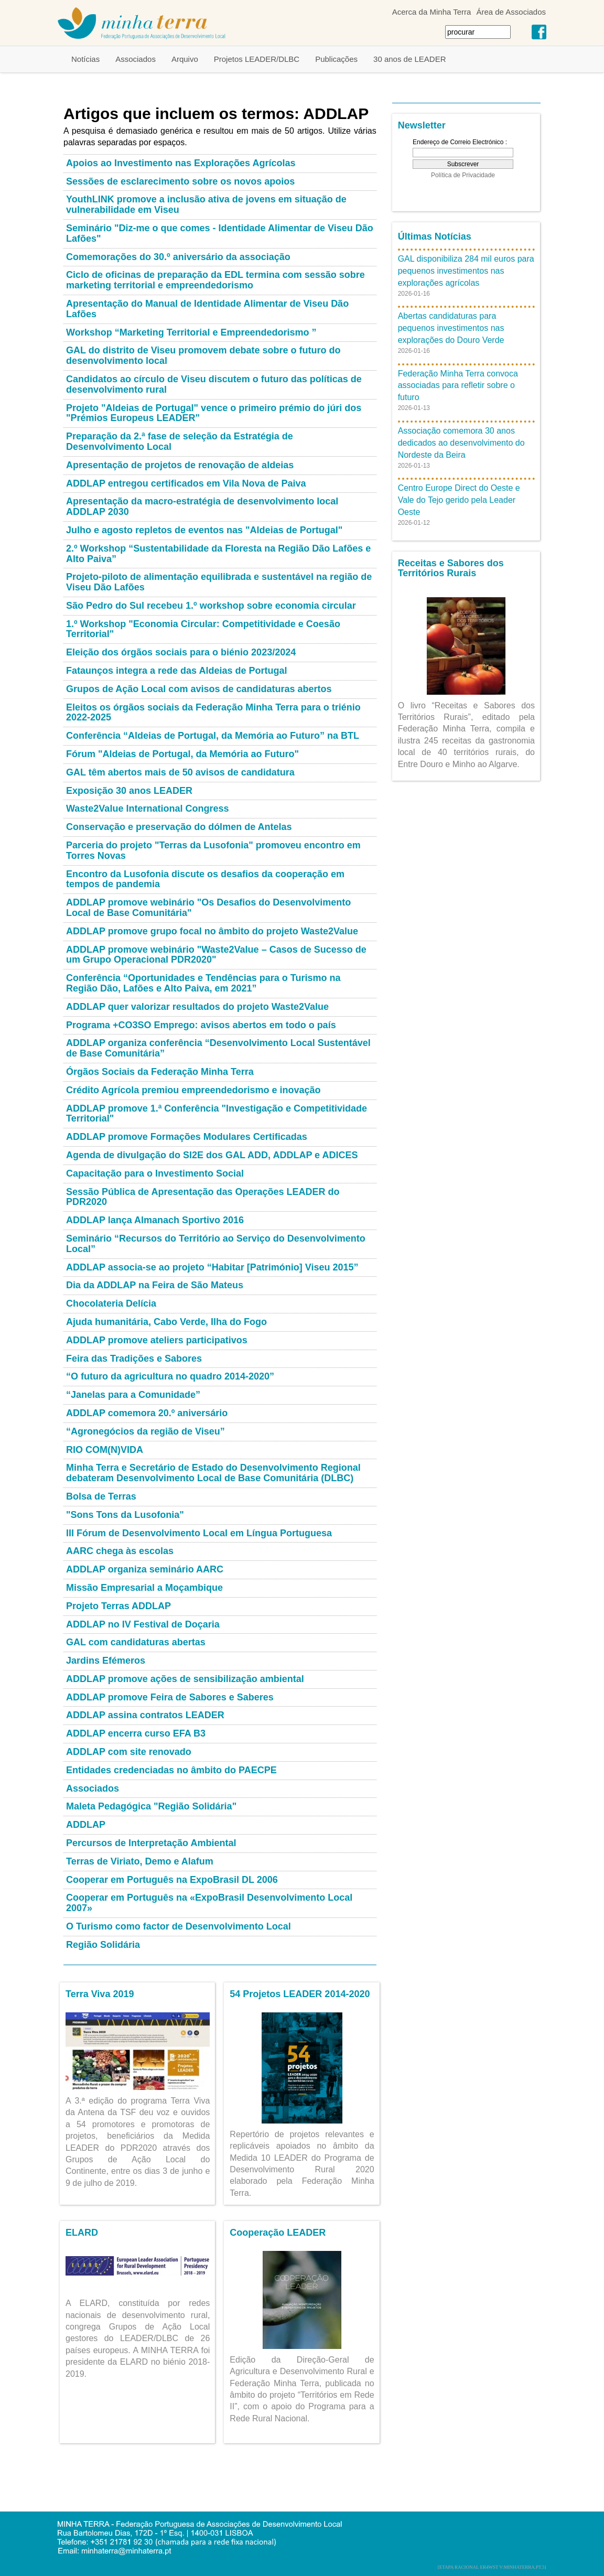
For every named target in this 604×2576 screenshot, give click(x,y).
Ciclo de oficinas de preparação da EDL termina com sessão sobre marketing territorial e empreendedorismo (215, 280)
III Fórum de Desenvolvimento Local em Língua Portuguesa (199, 1533)
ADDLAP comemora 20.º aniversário (147, 1413)
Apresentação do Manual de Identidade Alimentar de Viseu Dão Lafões (207, 308)
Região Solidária (103, 1944)
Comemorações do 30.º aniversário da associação (178, 257)
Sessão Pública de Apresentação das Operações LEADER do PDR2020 (203, 1197)
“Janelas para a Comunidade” (133, 1394)
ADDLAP (85, 1824)
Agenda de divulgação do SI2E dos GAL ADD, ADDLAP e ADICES (212, 1155)
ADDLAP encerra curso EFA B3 (136, 1733)
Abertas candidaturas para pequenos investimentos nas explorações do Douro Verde (451, 327)
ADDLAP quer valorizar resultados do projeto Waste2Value (197, 1006)
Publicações (336, 59)
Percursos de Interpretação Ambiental (151, 1843)
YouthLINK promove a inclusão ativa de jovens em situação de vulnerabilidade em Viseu (206, 204)
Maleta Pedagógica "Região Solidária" (151, 1806)
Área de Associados (511, 11)
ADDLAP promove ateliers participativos (156, 1340)
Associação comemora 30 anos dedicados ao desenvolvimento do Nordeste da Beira (461, 442)
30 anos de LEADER (409, 59)
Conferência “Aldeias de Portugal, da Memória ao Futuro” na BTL (212, 735)
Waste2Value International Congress (147, 808)
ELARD (82, 2232)
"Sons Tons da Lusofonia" (125, 1515)
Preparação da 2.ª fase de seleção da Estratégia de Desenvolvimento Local (179, 441)
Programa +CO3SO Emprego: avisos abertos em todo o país (201, 1025)
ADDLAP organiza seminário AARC (144, 1569)
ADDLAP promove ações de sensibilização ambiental (185, 1679)
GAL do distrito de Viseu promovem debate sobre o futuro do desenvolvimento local (203, 355)
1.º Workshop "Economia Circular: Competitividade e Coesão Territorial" (203, 629)
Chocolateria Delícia (111, 1303)
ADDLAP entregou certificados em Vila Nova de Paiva (186, 483)
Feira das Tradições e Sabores (134, 1358)
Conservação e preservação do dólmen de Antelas (179, 827)
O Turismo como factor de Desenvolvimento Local (178, 1926)
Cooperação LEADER (278, 2232)
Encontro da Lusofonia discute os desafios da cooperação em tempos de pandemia (205, 879)
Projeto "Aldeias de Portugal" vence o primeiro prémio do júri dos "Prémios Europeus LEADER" (213, 413)
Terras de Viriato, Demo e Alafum (139, 1861)
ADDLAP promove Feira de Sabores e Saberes (170, 1697)
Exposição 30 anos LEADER (129, 790)
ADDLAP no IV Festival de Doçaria (143, 1624)
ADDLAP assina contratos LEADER (145, 1715)
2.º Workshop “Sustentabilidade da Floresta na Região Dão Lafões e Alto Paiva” (218, 553)
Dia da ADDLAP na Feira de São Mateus (154, 1285)
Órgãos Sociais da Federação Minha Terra (160, 1071)
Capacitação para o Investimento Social (155, 1173)
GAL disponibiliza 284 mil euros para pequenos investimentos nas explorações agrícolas (466, 270)
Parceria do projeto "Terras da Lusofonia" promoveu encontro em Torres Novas (213, 850)
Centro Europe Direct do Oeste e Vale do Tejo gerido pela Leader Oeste (459, 499)
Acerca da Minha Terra (431, 11)
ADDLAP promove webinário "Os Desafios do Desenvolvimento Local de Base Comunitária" (208, 907)
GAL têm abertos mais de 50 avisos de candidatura (180, 772)
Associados (135, 59)
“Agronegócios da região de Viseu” (145, 1431)
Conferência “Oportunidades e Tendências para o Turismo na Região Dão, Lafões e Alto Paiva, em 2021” (203, 983)
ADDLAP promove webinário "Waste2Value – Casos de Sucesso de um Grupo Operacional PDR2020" (216, 954)
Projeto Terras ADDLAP (118, 1606)
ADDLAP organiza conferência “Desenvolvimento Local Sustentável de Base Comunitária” (218, 1048)
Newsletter (422, 125)
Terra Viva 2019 (100, 1994)
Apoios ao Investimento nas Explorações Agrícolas (180, 163)
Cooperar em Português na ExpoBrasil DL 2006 (172, 1879)
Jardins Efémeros (105, 1660)
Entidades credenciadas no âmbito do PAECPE (171, 1770)
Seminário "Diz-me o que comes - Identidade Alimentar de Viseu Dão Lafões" (219, 233)
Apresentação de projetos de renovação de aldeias (180, 465)
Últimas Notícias (434, 236)
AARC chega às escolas (120, 1551)
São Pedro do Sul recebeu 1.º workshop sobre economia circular (211, 605)
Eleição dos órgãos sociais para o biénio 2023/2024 (181, 652)
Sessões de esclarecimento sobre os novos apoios (180, 181)
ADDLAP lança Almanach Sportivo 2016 (155, 1220)
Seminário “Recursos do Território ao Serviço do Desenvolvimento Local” (215, 1243)
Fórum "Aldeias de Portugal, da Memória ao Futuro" (182, 754)
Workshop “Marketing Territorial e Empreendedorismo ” (191, 332)
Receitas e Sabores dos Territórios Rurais (451, 568)
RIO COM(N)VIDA (104, 1450)
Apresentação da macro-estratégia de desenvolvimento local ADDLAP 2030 (202, 506)
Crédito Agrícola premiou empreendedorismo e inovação (193, 1090)
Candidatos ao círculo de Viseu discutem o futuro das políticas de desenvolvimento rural (214, 384)
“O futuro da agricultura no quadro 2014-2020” (170, 1376)
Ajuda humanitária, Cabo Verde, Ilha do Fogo (166, 1322)
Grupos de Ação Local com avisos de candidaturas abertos (199, 689)
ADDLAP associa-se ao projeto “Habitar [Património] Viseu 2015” (212, 1267)
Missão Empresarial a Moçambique (144, 1587)
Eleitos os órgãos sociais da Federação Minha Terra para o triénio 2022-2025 (213, 712)
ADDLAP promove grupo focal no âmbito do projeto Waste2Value (212, 931)
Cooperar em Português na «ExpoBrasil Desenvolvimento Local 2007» (209, 1902)
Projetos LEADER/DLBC (256, 59)
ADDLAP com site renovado (128, 1752)
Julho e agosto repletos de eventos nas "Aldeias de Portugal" (204, 530)
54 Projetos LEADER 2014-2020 (300, 1994)
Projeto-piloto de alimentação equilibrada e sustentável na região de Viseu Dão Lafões (219, 582)
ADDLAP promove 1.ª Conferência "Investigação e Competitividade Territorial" (216, 1113)
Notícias (85, 59)
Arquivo (184, 59)
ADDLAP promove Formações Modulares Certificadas (186, 1136)
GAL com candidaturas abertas (136, 1642)
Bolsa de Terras (101, 1496)
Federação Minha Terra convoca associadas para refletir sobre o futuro (458, 385)
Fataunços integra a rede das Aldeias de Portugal (176, 670)
